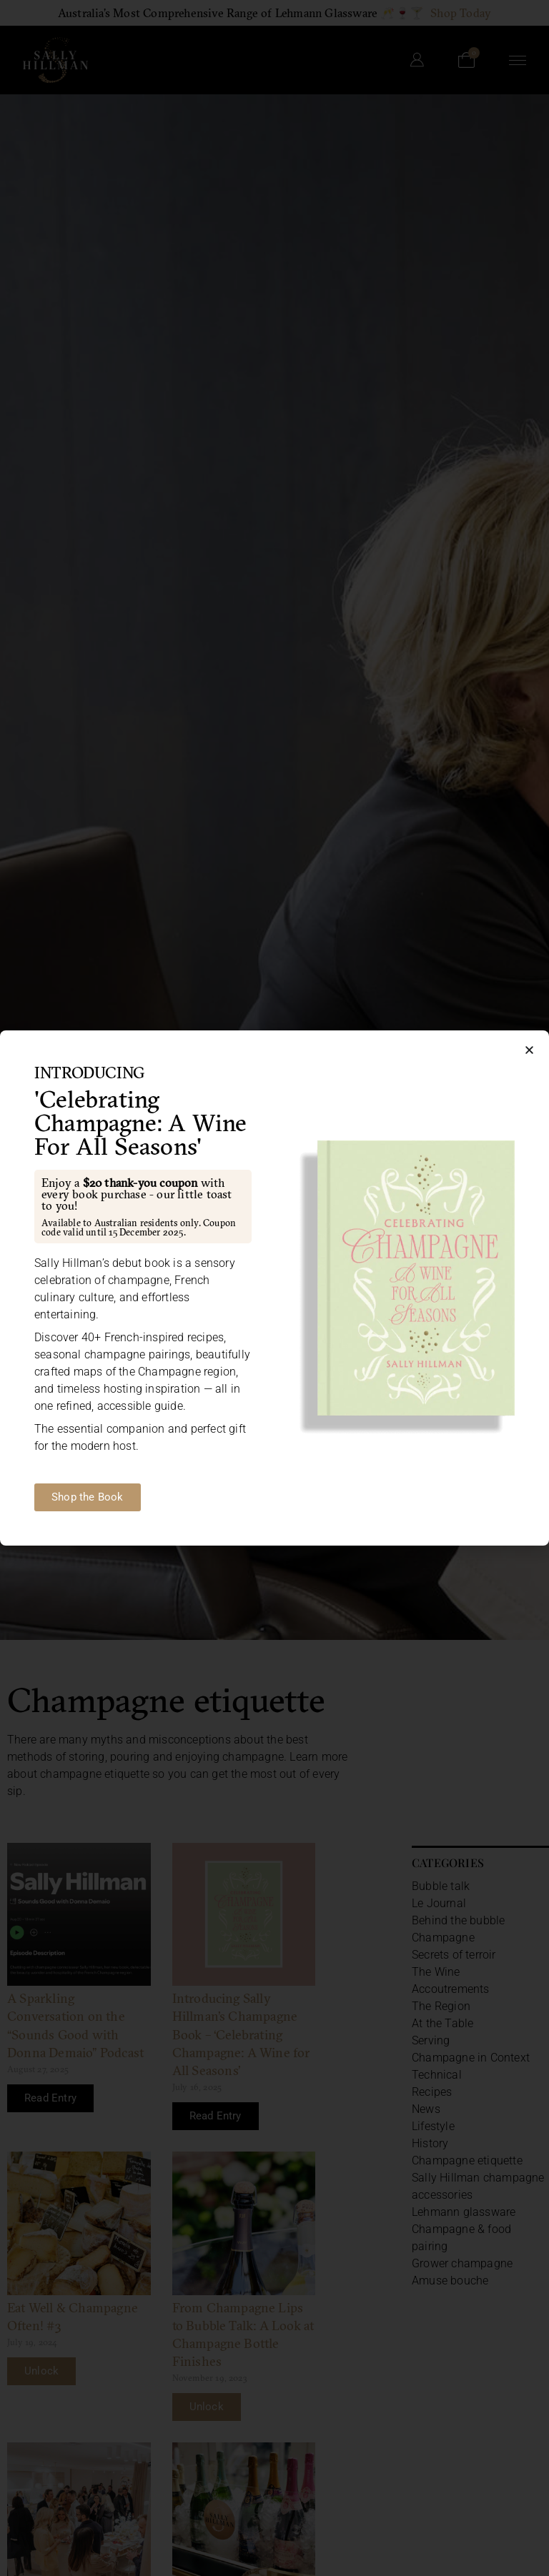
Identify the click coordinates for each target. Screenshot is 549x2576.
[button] (529, 1050)
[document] (274, 1288)
